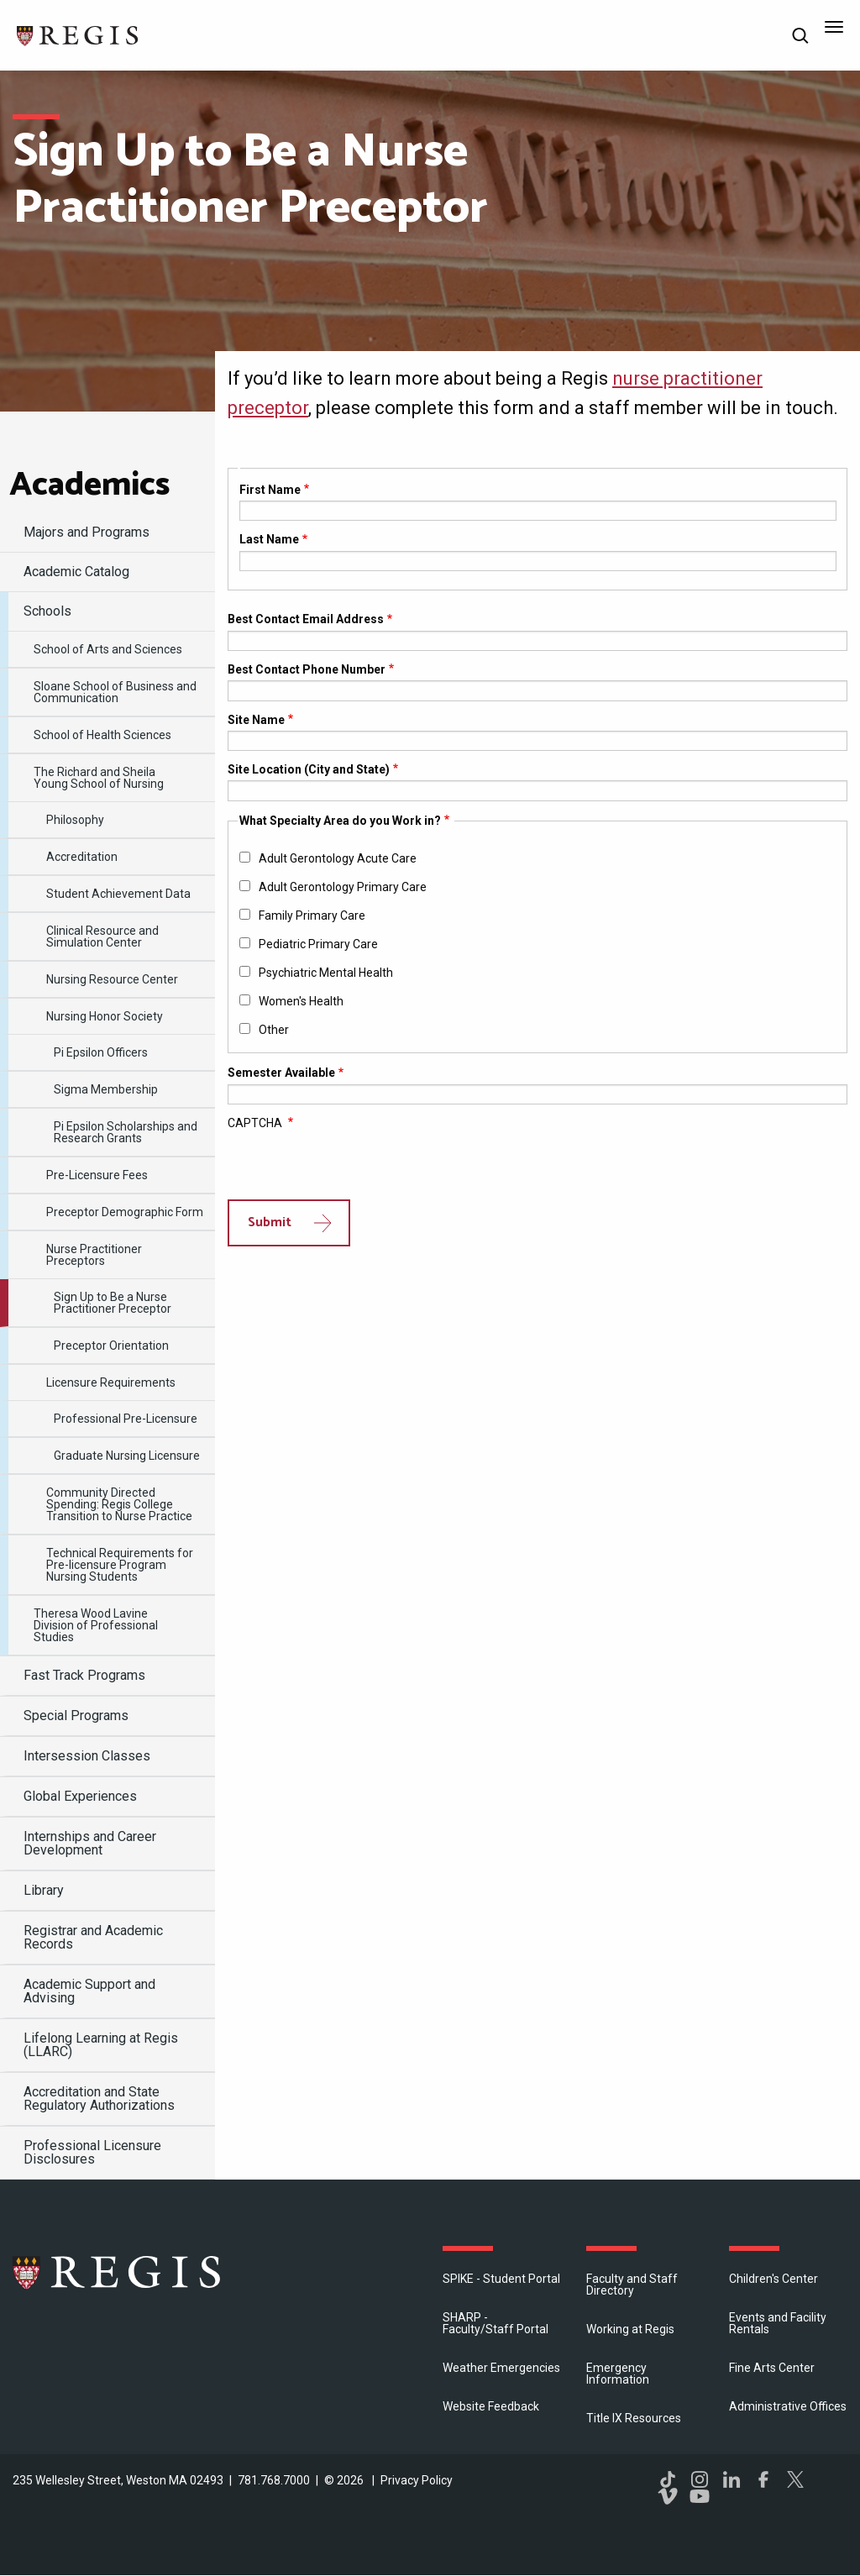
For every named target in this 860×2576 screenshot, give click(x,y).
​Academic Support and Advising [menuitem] (89, 1991)
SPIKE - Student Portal (501, 2278)
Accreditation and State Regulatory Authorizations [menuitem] (99, 2098)
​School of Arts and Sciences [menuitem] (108, 649)
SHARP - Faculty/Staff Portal (495, 2323)
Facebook (763, 2479)
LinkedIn (731, 2479)
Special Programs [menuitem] (76, 1715)
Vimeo (668, 2496)
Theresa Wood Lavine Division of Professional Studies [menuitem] (96, 1625)
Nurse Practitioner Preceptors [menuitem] (94, 1254)
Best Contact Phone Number (306, 669)
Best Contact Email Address (306, 619)
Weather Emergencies (501, 2367)
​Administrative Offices (788, 2406)
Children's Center (773, 2278)
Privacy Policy (416, 2480)
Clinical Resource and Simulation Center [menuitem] (102, 936)
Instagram (700, 2479)
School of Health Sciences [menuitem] (102, 735)
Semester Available (281, 1072)
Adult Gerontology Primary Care (343, 887)
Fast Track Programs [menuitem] (84, 1675)
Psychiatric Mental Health (326, 972)
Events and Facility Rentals (777, 2323)
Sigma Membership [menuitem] (106, 1089)
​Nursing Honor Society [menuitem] (104, 1016)
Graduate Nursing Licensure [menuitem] (127, 1455)
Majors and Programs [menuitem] (86, 532)
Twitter (795, 2479)
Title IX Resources (633, 2418)
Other (274, 1029)
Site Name (256, 720)
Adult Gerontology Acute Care (338, 858)
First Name (270, 489)
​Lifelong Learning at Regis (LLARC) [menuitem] (101, 2044)
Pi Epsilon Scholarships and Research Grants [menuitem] (125, 1132)
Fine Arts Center (772, 2367)
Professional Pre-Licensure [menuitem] (125, 1418)
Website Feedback (491, 2406)
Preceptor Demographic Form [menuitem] (124, 1212)
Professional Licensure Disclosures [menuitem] (92, 2152)
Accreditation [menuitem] (82, 856)
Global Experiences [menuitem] (80, 1796)
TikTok (668, 2479)
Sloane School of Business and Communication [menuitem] (115, 692)
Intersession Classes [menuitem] (87, 1756)
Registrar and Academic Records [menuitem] (93, 1937)
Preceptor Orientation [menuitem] (111, 1345)
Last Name (269, 539)
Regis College (118, 2272)
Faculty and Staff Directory (632, 2284)
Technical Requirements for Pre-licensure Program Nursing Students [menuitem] (119, 1564)
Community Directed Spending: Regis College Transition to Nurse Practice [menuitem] (119, 1504)
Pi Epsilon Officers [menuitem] (101, 1052)
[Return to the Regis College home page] (78, 34)
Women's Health (301, 1001)
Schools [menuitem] (47, 611)
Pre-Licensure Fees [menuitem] (97, 1175)
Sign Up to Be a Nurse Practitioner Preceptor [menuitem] (112, 1302)
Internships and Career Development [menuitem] (90, 1843)
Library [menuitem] (44, 1890)
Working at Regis (630, 2329)
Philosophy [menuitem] (75, 819)
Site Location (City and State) (309, 769)
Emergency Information (617, 2373)
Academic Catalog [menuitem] (76, 572)
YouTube (700, 2496)
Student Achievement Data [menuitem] (118, 893)
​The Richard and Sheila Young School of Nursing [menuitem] (99, 777)
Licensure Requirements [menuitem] (111, 1382)
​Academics (89, 485)
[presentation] (355, 1166)
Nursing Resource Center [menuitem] (112, 979)
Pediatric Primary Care (318, 944)
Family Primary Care (312, 915)
